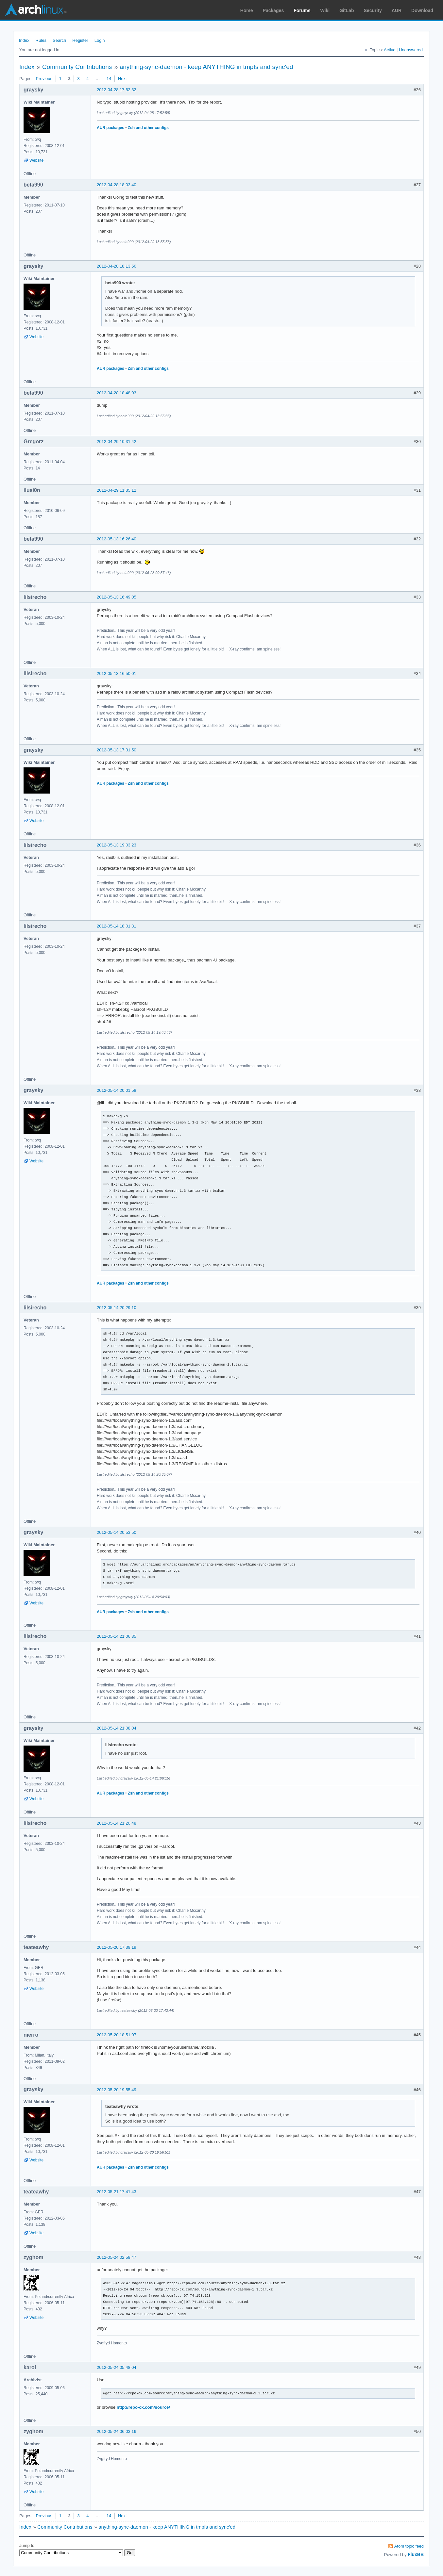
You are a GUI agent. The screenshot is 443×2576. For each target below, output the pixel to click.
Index (24, 40)
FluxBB (416, 2554)
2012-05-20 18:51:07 (116, 2034)
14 (109, 78)
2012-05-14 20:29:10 (116, 1307)
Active (389, 49)
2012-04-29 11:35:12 (116, 490)
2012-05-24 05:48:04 (116, 2367)
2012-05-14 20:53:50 (116, 1532)
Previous (44, 78)
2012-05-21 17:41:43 (116, 2191)
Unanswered (411, 49)
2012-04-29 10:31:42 (116, 441)
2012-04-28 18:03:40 (116, 184)
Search (59, 40)
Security (373, 10)
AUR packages (110, 127)
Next (122, 78)
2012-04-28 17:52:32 (116, 89)
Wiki (325, 10)
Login (99, 40)
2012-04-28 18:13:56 (116, 266)
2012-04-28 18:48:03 (116, 392)
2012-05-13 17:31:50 (116, 749)
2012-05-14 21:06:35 (116, 1636)
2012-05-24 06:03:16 (116, 2431)
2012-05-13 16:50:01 (116, 673)
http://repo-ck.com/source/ (143, 2407)
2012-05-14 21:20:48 (116, 1823)
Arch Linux (36, 9)
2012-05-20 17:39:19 (116, 1947)
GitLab (346, 10)
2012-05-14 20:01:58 (116, 1090)
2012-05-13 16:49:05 (116, 597)
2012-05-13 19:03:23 (116, 845)
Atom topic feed (409, 2546)
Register (80, 40)
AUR (396, 10)
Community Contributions (77, 66)
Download (422, 10)
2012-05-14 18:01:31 (116, 926)
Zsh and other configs (148, 127)
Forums (302, 10)
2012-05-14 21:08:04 (116, 1728)
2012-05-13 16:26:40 (116, 538)
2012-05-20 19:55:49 (116, 2089)
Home (246, 10)
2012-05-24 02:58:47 (116, 2257)
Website (36, 160)
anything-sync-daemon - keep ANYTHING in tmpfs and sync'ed (206, 66)
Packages (273, 10)
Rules (41, 40)
